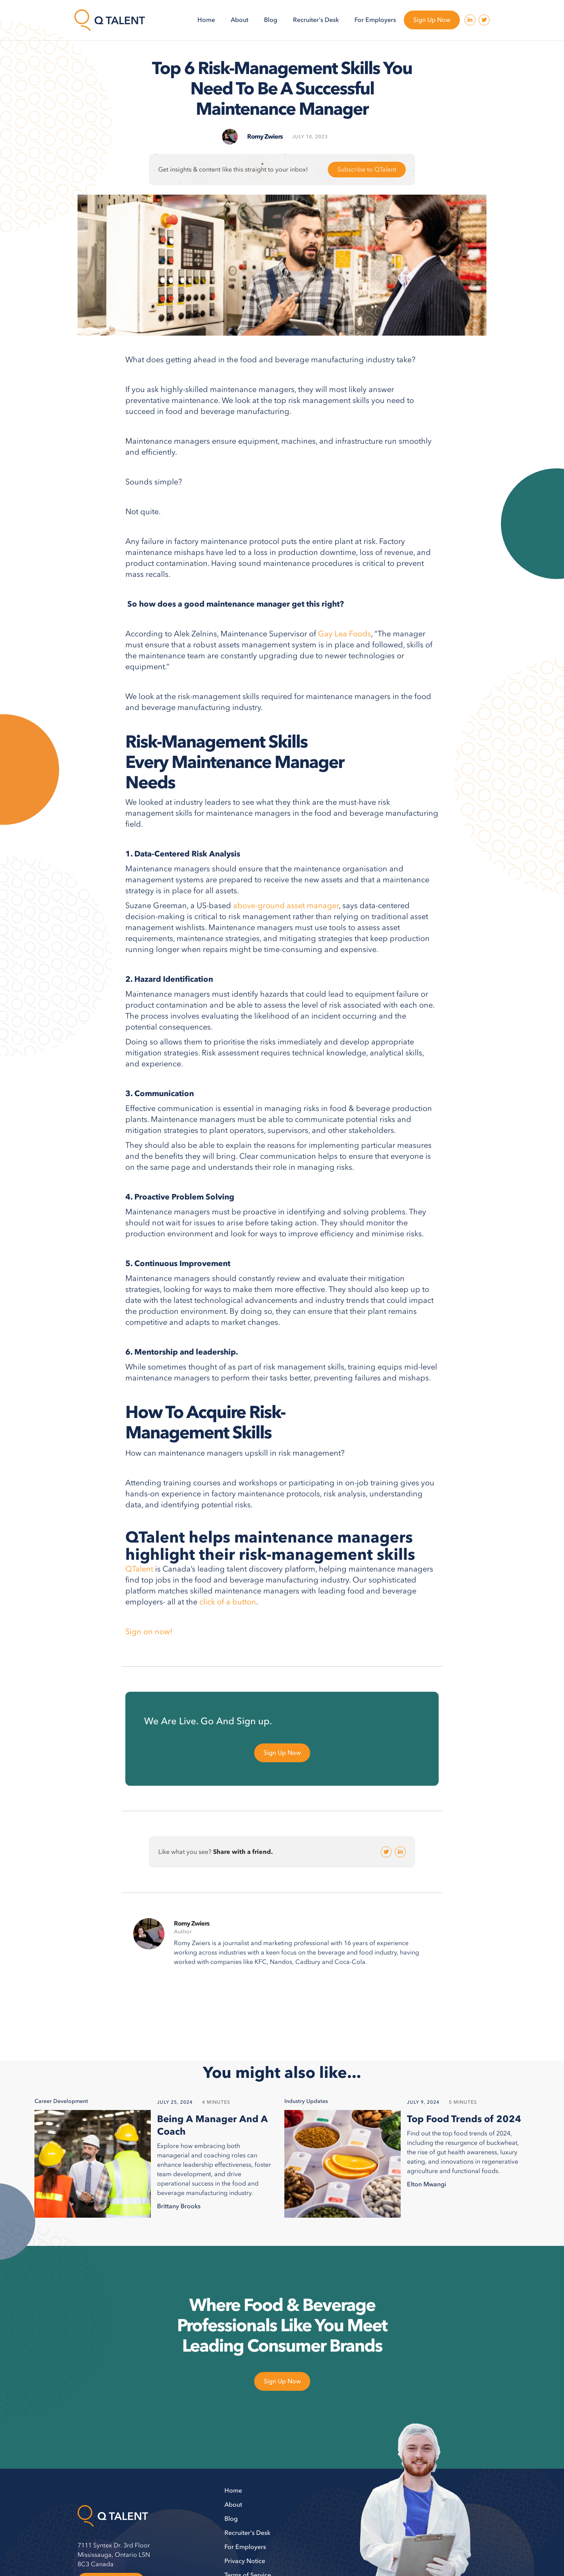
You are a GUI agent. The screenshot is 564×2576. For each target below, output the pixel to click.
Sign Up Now (431, 20)
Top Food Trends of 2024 (464, 2119)
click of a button (227, 1602)
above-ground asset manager (286, 905)
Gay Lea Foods (344, 634)
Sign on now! (149, 1631)
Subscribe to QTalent (366, 169)
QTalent (140, 1569)
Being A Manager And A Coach (212, 2125)
